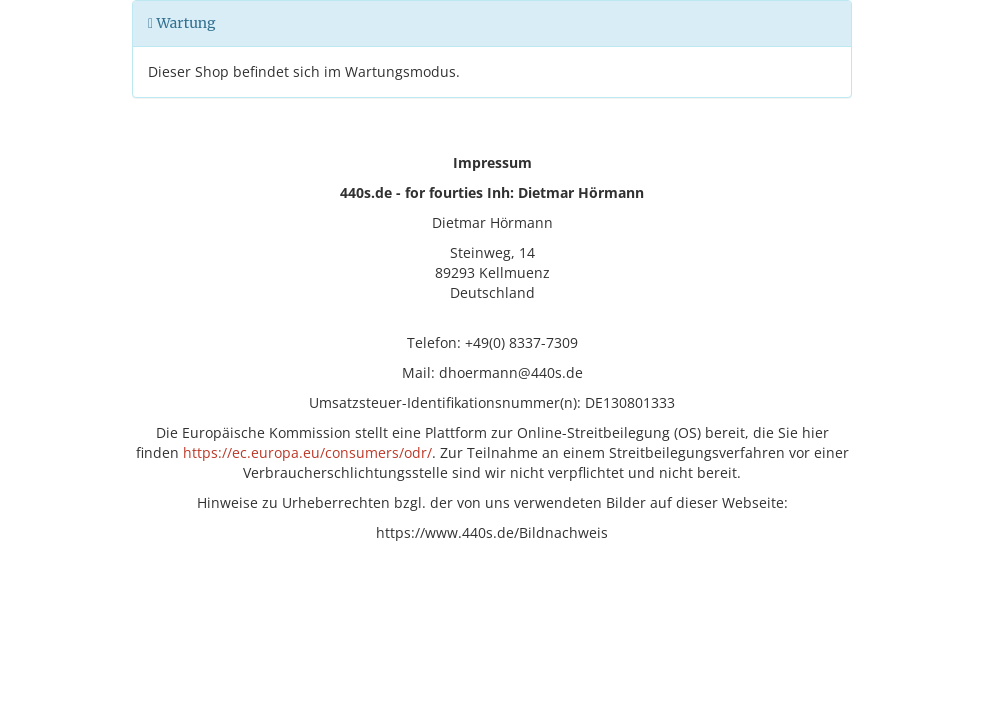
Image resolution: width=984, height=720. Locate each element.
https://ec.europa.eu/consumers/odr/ (307, 452)
